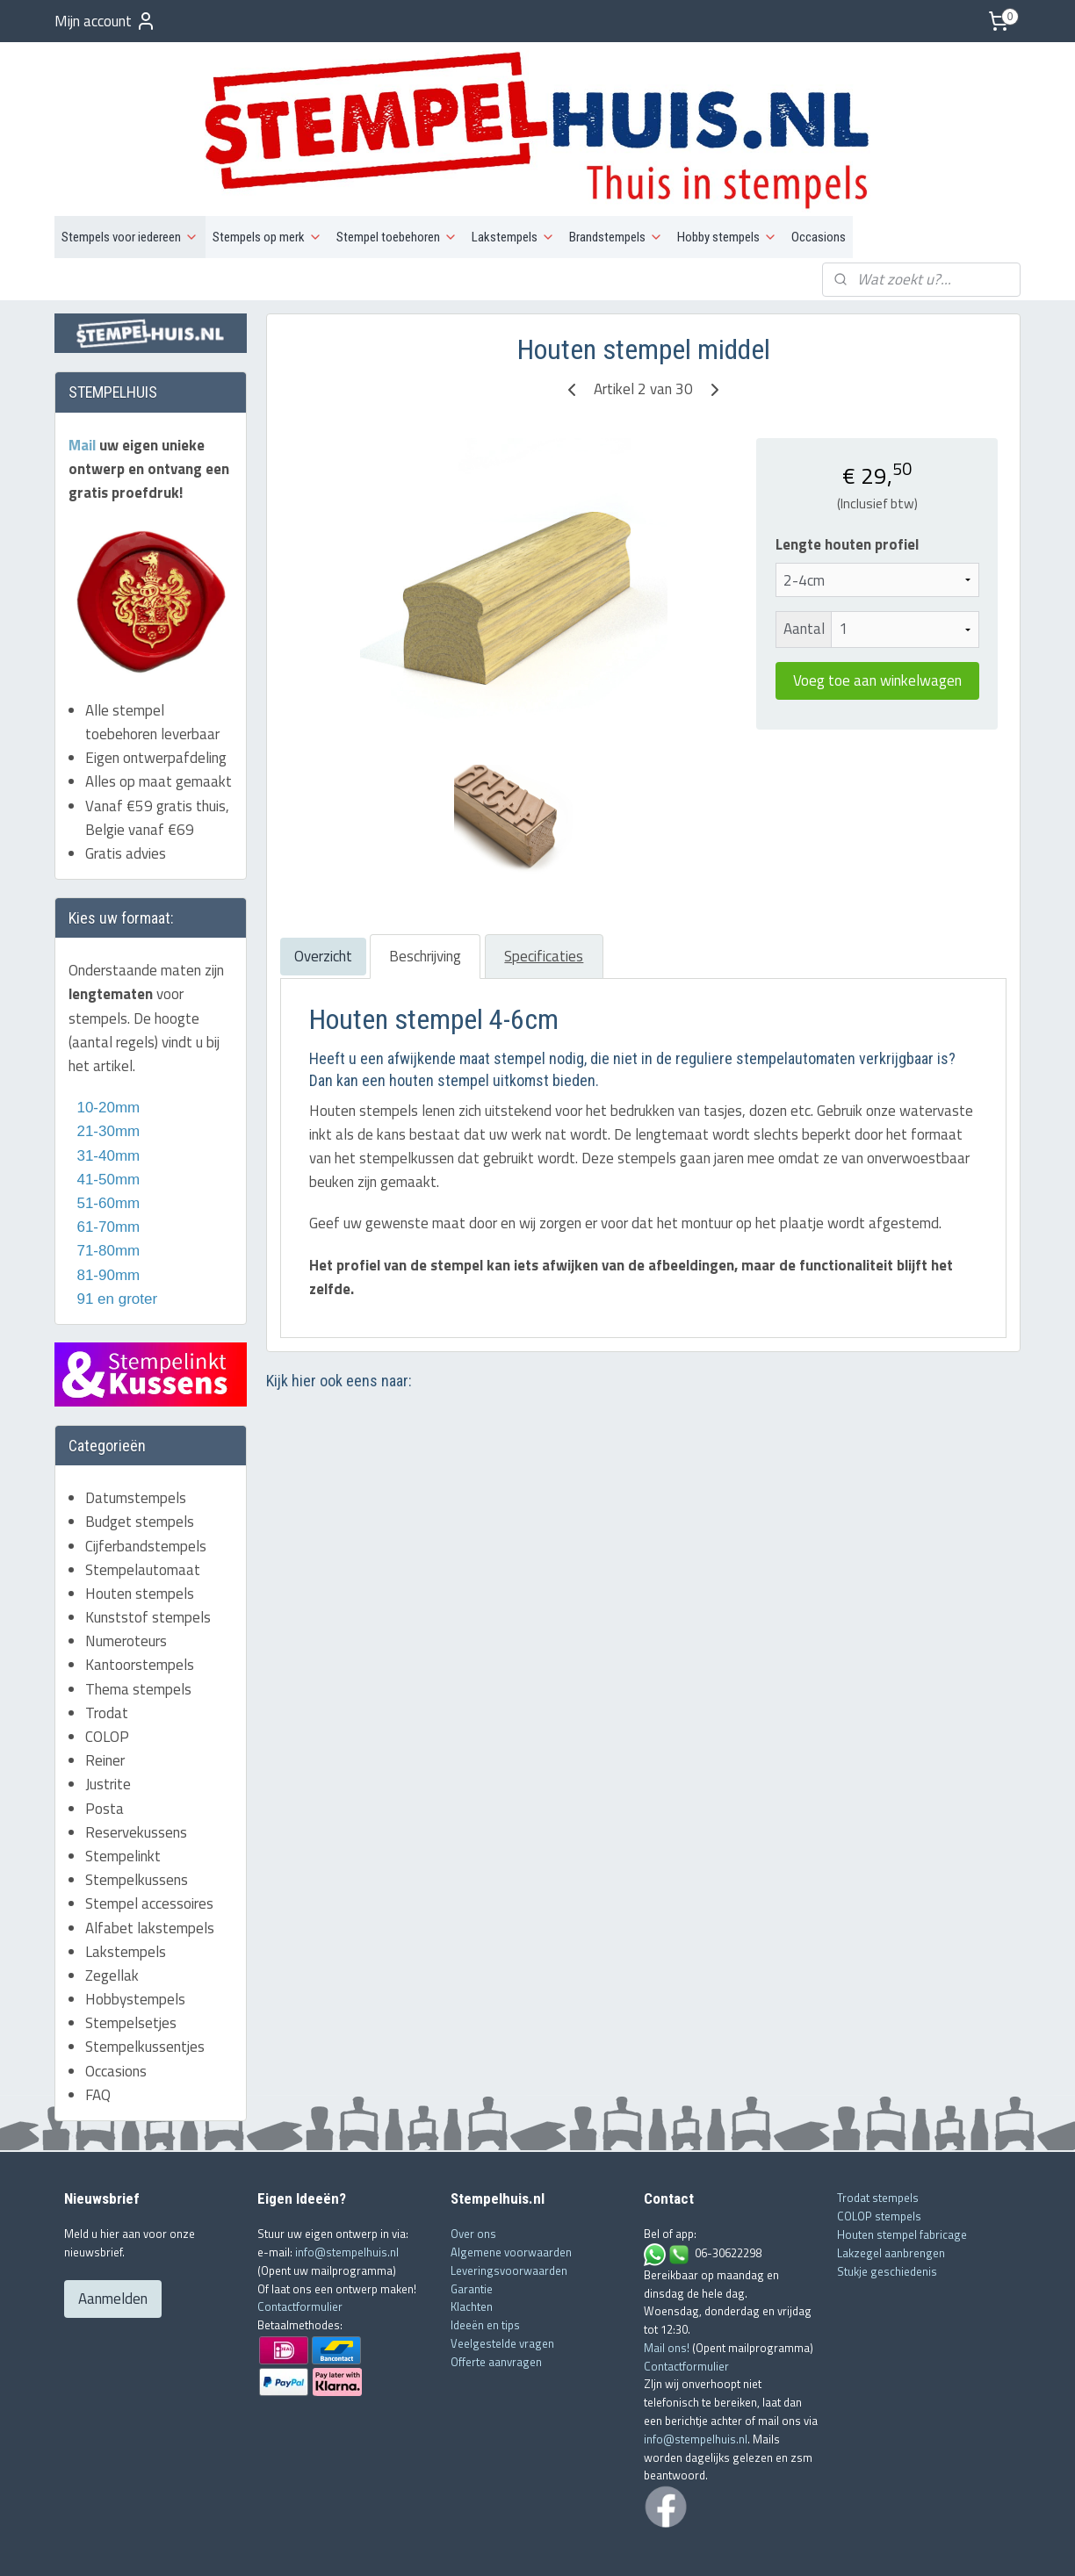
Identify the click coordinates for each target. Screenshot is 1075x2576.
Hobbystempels (135, 1943)
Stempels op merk (267, 181)
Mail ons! (668, 2290)
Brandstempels (616, 181)
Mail (84, 388)
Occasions (818, 181)
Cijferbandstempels (145, 1489)
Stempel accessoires (149, 1847)
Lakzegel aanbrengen (891, 2196)
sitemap (481, 2543)
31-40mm (106, 1098)
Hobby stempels (727, 181)
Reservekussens (136, 1775)
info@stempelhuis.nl (347, 2196)
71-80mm (106, 1194)
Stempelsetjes (131, 1966)
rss (508, 2543)
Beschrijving (424, 900)
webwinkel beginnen (563, 2543)
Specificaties (543, 900)
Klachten (472, 2250)
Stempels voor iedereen (129, 181)
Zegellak (112, 1918)
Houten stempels (139, 1536)
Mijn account (105, 21)
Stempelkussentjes (145, 1990)
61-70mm (106, 1170)
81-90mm (106, 1218)
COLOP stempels (879, 2160)
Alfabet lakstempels (149, 1871)
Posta (104, 1751)
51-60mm (104, 1147)
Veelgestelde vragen (502, 2287)
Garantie (472, 2232)
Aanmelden (113, 2242)
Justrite (108, 1727)
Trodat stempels (878, 2141)
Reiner (105, 1704)
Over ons (473, 2177)
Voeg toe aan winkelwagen (876, 624)
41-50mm (106, 1122)
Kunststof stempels (148, 1561)
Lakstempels (513, 181)
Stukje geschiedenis (887, 2214)
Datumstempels (135, 1441)
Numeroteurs (126, 1584)
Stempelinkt (123, 1799)
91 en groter (113, 1242)
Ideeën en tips (485, 2268)
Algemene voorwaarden (511, 2196)
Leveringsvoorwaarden (509, 2213)
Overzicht (322, 900)
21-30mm (104, 1075)
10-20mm (104, 1051)
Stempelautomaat (142, 1512)
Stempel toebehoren (397, 181)
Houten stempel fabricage (902, 2178)
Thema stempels (138, 1632)
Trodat (106, 1655)
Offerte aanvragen (496, 2304)
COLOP (107, 1680)
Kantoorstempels (139, 1608)
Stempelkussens (136, 1823)
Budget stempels (139, 1465)
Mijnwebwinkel (693, 2543)
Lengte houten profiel (846, 489)
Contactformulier (300, 2250)
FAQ (98, 2037)
